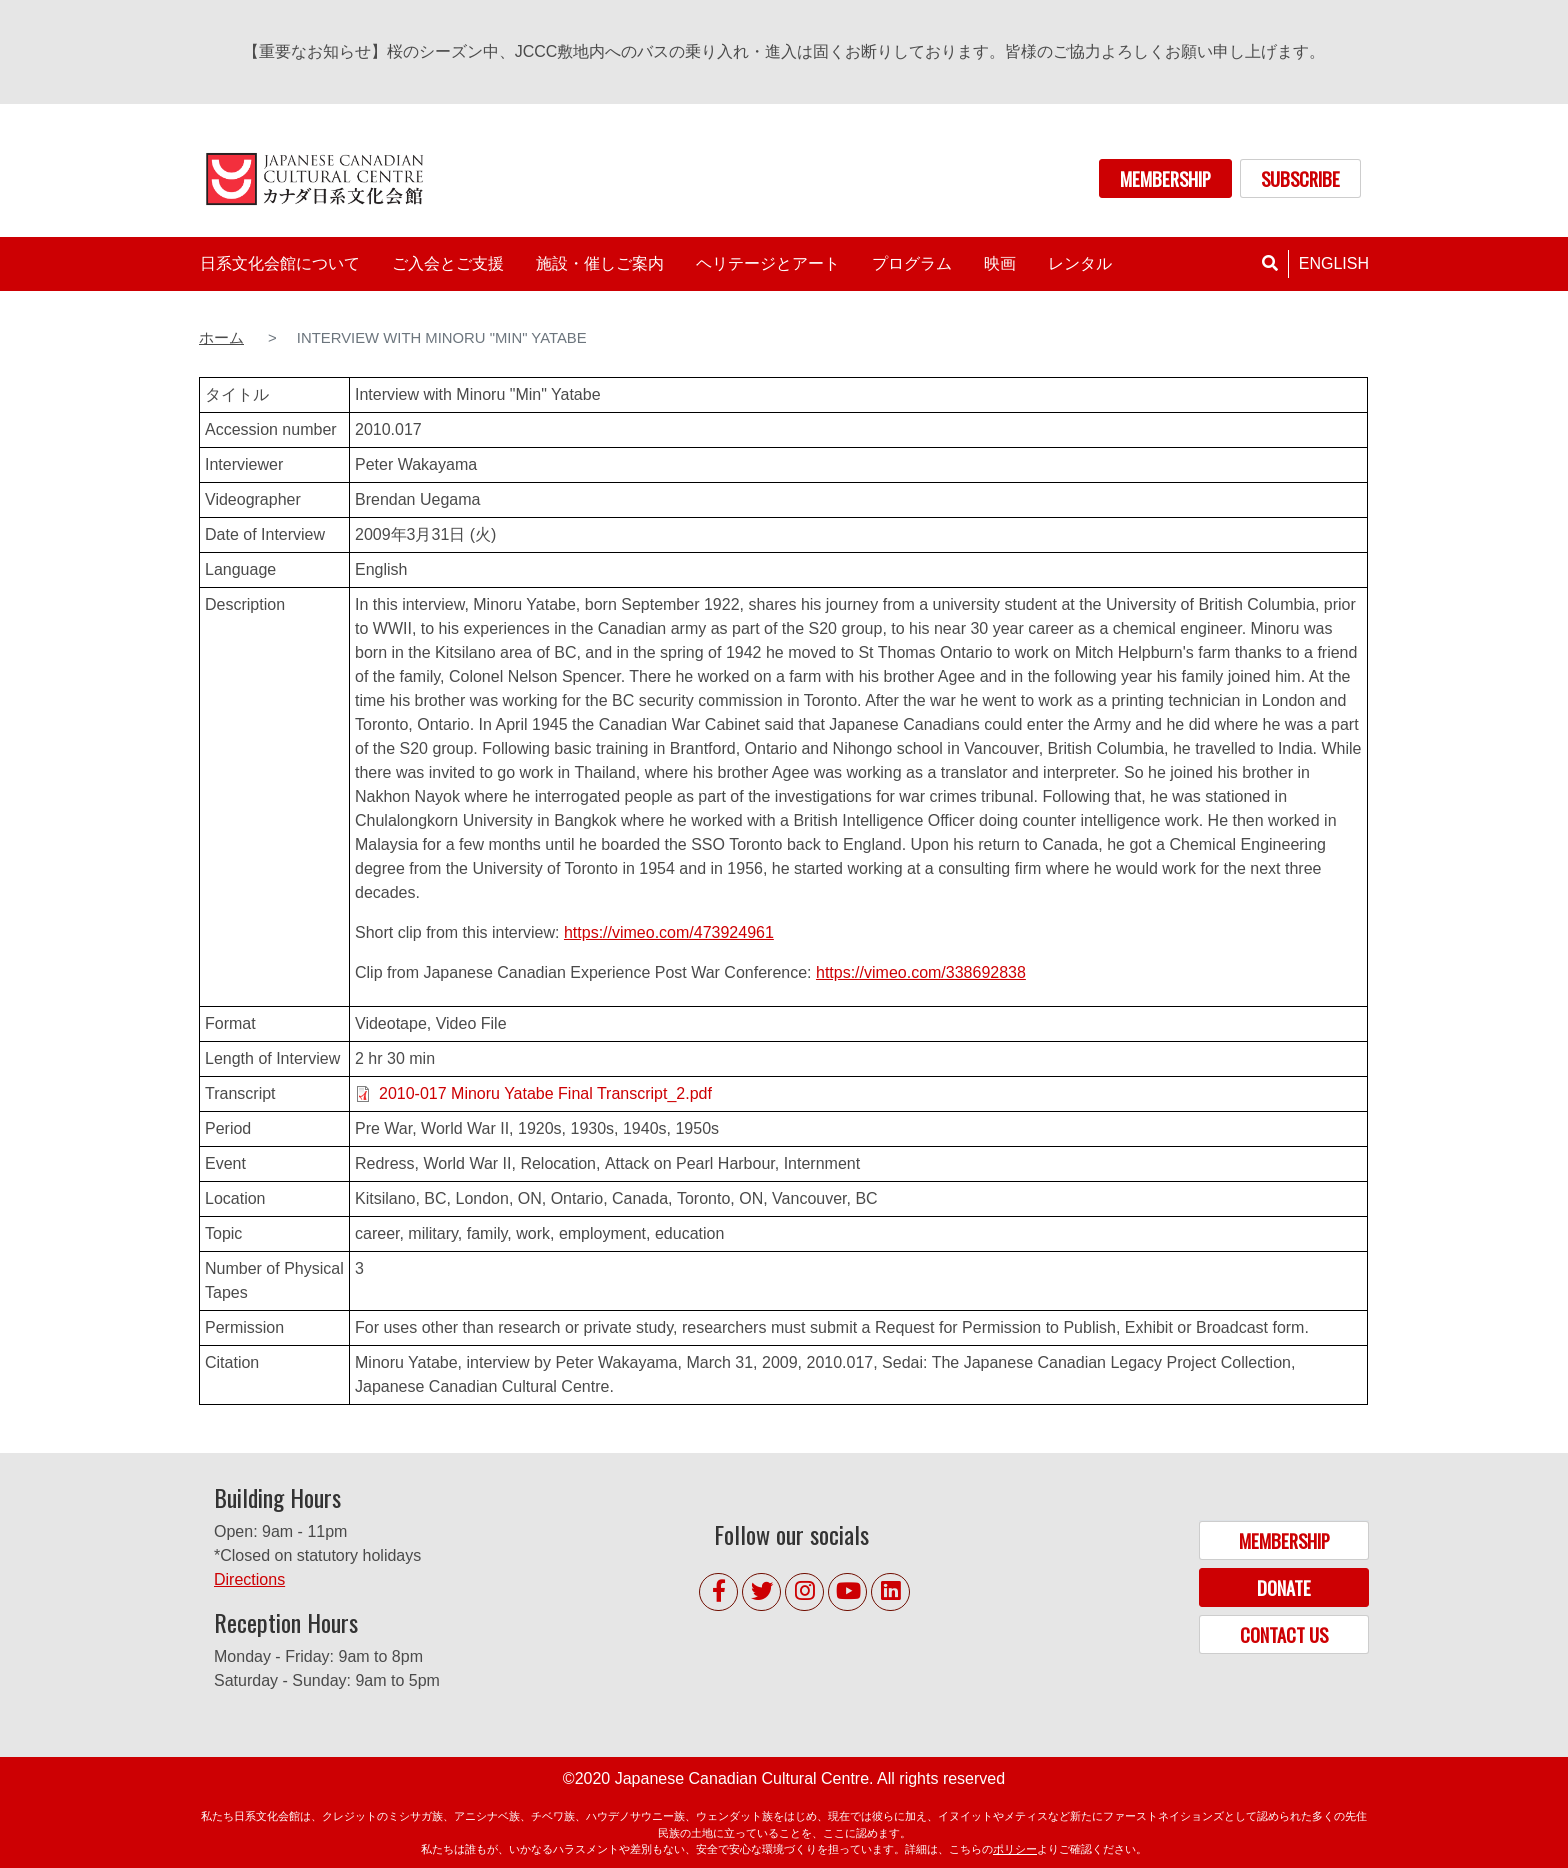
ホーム (221, 338)
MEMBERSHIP (1165, 178)
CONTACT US (1284, 1634)
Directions (249, 1579)
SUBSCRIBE (1300, 178)
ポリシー (1015, 1849)
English (1334, 263)
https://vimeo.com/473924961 (669, 932)
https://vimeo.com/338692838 (921, 972)
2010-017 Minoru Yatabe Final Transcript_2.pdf (545, 1093)
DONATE (1284, 1587)
